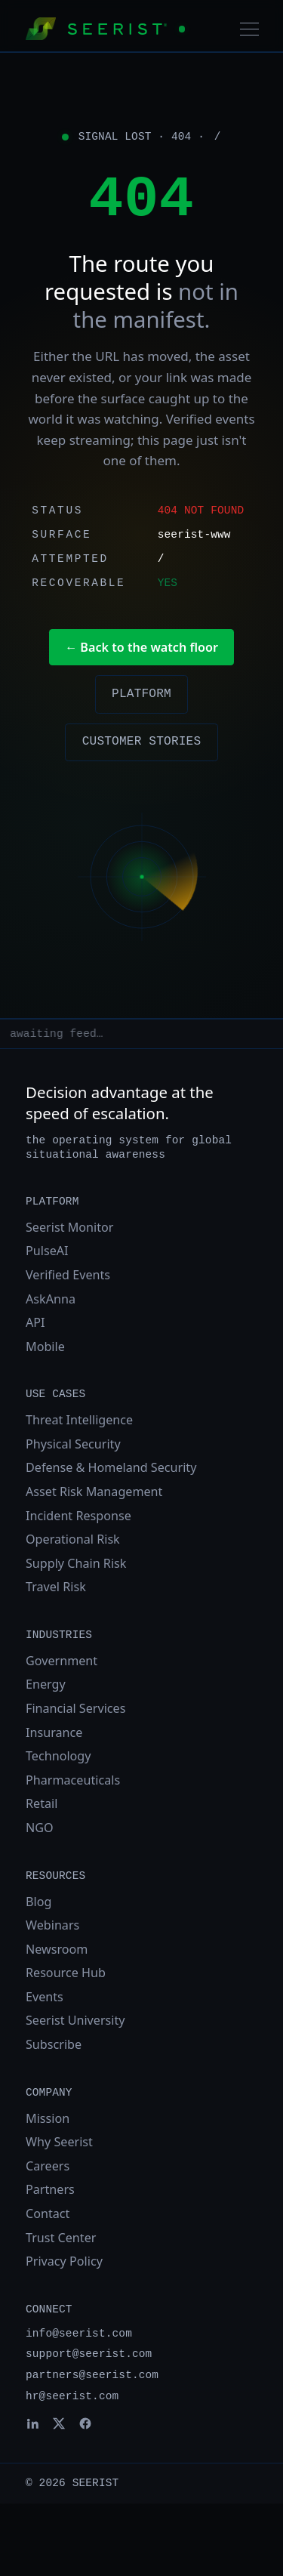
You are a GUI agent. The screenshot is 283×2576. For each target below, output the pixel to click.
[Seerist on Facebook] (85, 2423)
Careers (47, 2166)
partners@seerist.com (92, 2375)
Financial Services (75, 1708)
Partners (50, 2189)
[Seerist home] (105, 28)
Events (44, 1996)
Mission (47, 2118)
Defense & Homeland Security (111, 1467)
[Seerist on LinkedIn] (32, 2423)
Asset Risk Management (94, 1491)
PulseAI (47, 1250)
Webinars (52, 1925)
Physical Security (73, 1444)
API (35, 1322)
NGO (40, 1827)
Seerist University (75, 2020)
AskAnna (50, 1299)
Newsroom (57, 1949)
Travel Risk (56, 1586)
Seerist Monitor (69, 1227)
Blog (38, 1901)
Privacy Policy (64, 2261)
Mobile (45, 1346)
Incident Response (78, 1515)
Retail (41, 1803)
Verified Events (68, 1274)
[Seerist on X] (59, 2423)
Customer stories (141, 741)
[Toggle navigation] (249, 29)
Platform (141, 694)
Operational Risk (73, 1539)
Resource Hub (66, 1972)
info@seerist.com (79, 2334)
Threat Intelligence (79, 1419)
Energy (46, 1684)
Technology (58, 1756)
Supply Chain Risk (76, 1563)
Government (61, 1660)
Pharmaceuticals (73, 1780)
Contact (47, 2213)
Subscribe (54, 2044)
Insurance (54, 1732)
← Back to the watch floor (141, 647)
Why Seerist (59, 2141)
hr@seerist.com (72, 2396)
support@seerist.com (89, 2354)
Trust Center (61, 2237)
